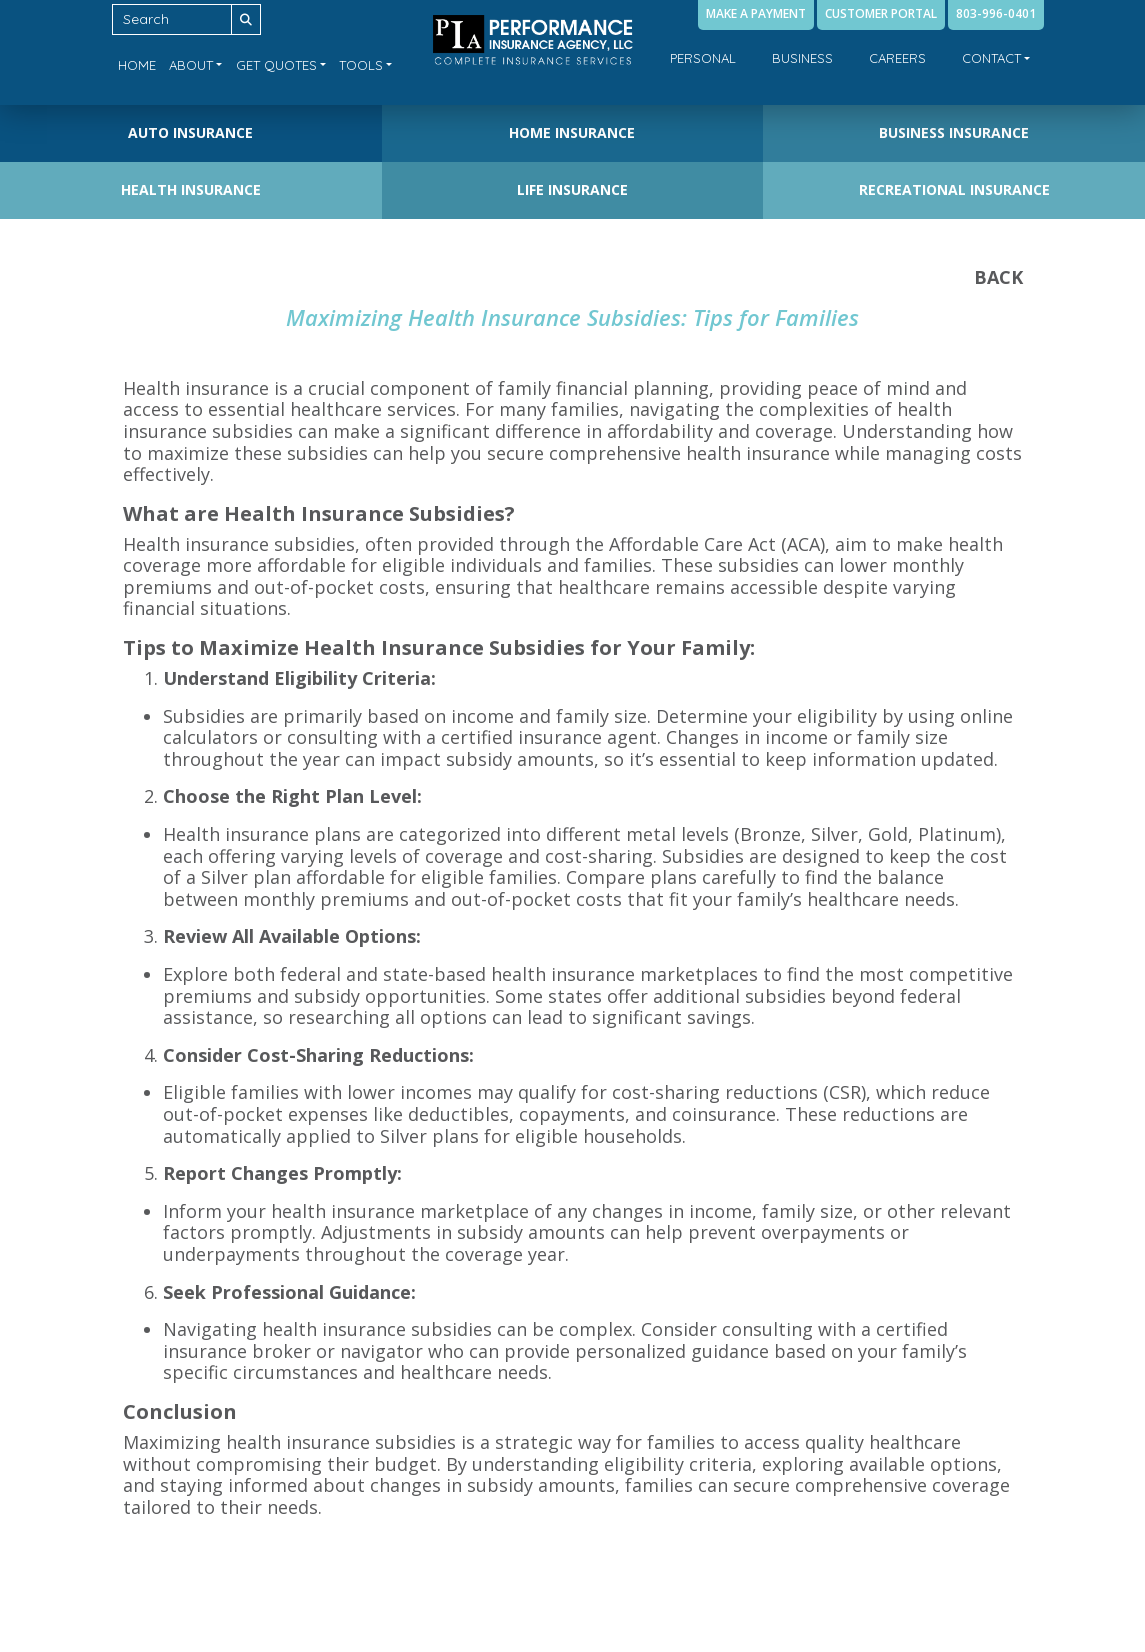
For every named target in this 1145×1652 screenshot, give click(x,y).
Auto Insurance (190, 132)
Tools (361, 65)
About (191, 65)
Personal (703, 58)
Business (802, 58)
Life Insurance (572, 189)
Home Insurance (572, 132)
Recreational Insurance (954, 189)
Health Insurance (191, 189)
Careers (897, 58)
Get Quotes (276, 65)
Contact (991, 58)
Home (137, 65)
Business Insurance (954, 132)
